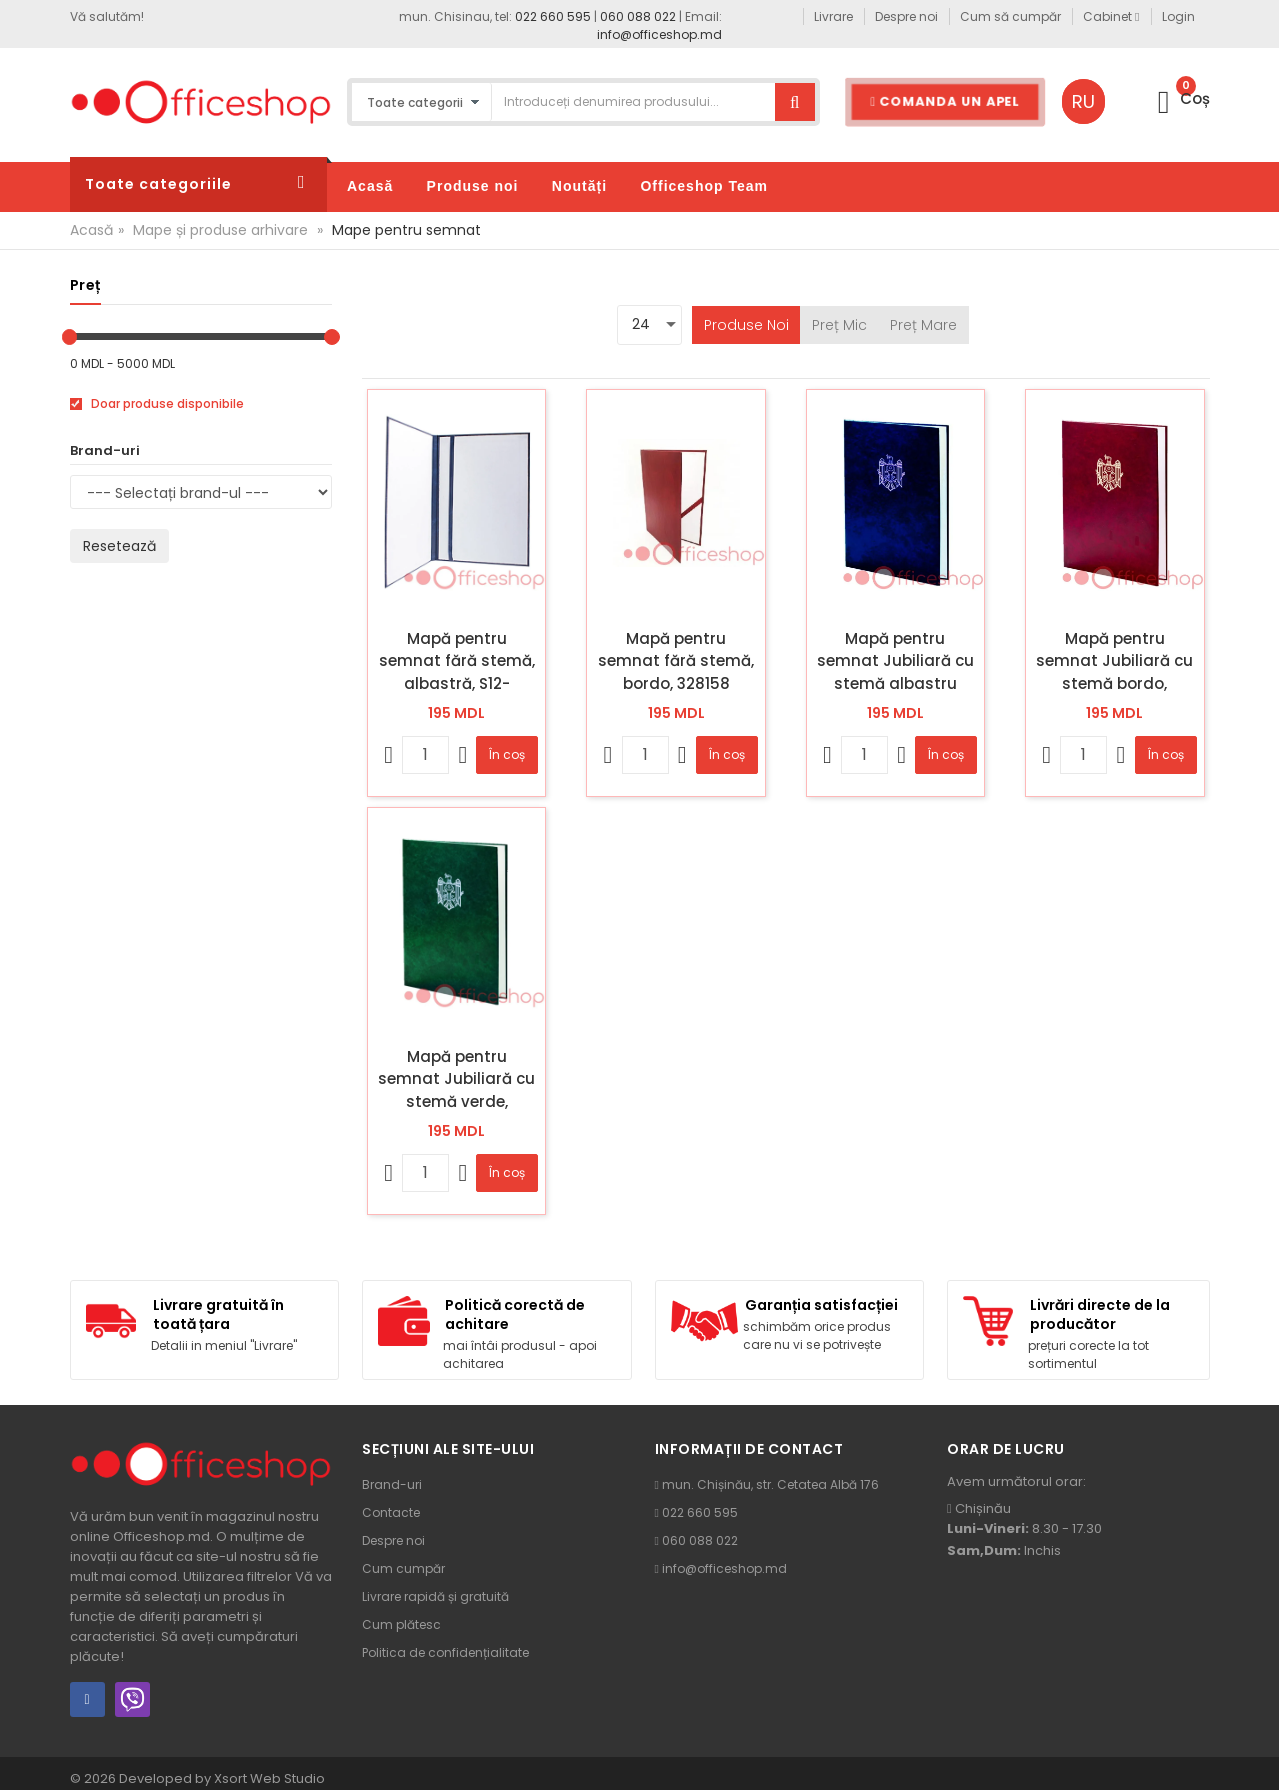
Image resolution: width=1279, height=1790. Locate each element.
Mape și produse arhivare (220, 230)
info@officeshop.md (659, 34)
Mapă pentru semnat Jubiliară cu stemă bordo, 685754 (1114, 661)
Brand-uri (392, 1484)
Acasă (91, 230)
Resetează (119, 546)
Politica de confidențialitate (445, 1652)
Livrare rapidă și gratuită (435, 1596)
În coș (507, 754)
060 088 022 (638, 16)
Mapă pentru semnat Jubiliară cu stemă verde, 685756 (456, 1079)
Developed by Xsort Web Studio (222, 1778)
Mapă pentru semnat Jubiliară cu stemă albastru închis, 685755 (895, 661)
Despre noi (393, 1540)
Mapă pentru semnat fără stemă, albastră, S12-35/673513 (457, 661)
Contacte (391, 1512)
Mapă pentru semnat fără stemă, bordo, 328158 (676, 661)
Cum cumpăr (403, 1568)
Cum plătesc (401, 1624)
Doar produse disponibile (157, 404)
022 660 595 (553, 16)
